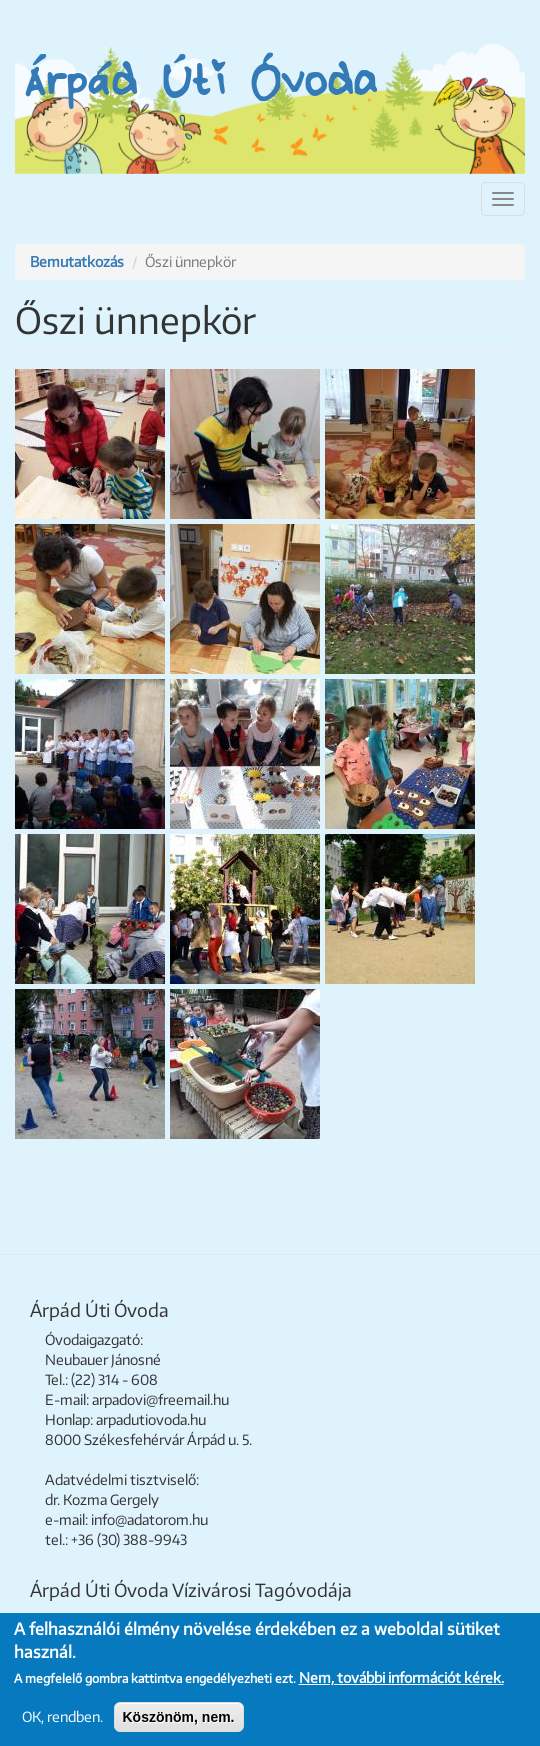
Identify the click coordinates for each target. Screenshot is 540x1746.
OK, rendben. (62, 1716)
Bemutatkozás (77, 261)
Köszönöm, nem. (179, 1717)
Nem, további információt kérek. (401, 1677)
